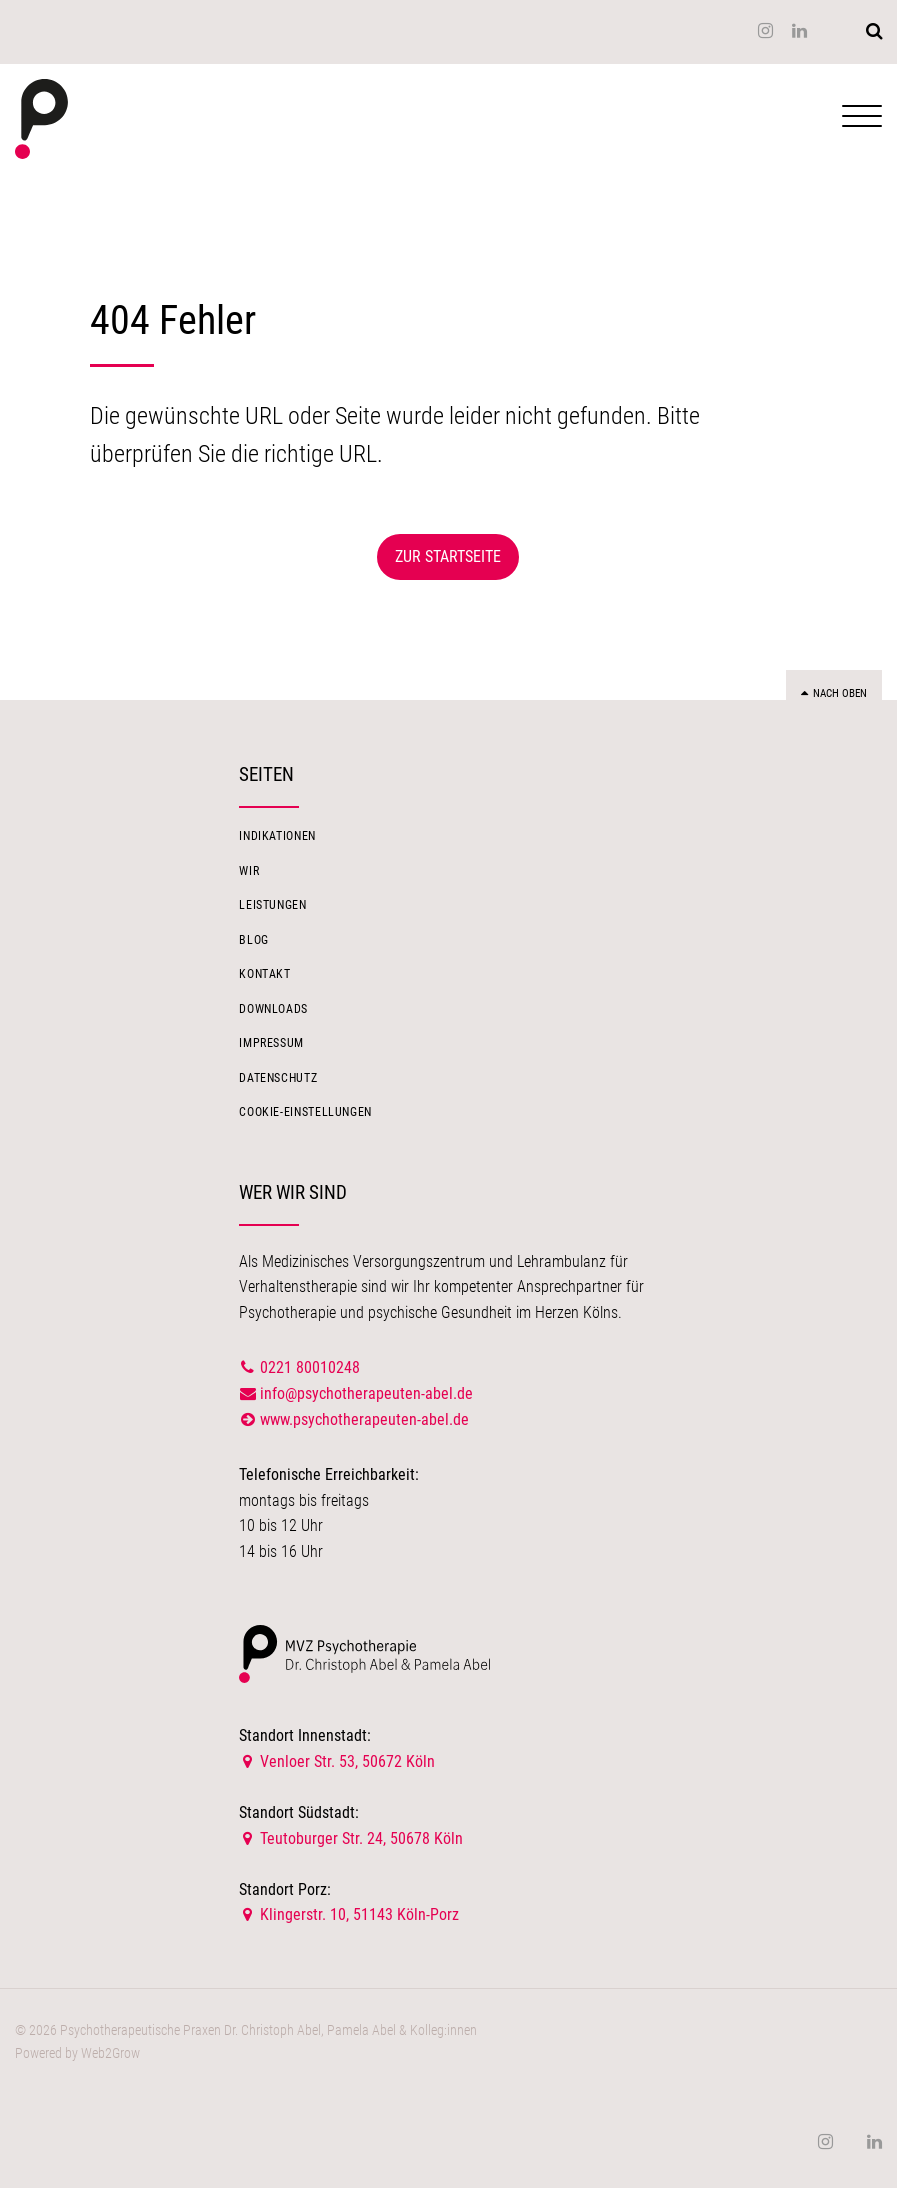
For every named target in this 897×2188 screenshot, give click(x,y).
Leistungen (272, 905)
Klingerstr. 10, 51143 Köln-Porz (349, 1914)
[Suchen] (874, 31)
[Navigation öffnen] (862, 121)
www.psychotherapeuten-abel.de (364, 1419)
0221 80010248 (310, 1367)
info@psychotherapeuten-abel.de (356, 1393)
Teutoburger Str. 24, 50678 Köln (351, 1838)
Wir (249, 871)
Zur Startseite (448, 556)
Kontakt (264, 974)
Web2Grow (110, 2053)
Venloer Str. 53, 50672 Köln (337, 1761)
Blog (254, 940)
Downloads (273, 1009)
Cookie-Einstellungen (305, 1111)
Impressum (271, 1043)
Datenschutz (278, 1078)
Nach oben (834, 693)
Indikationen (277, 836)
